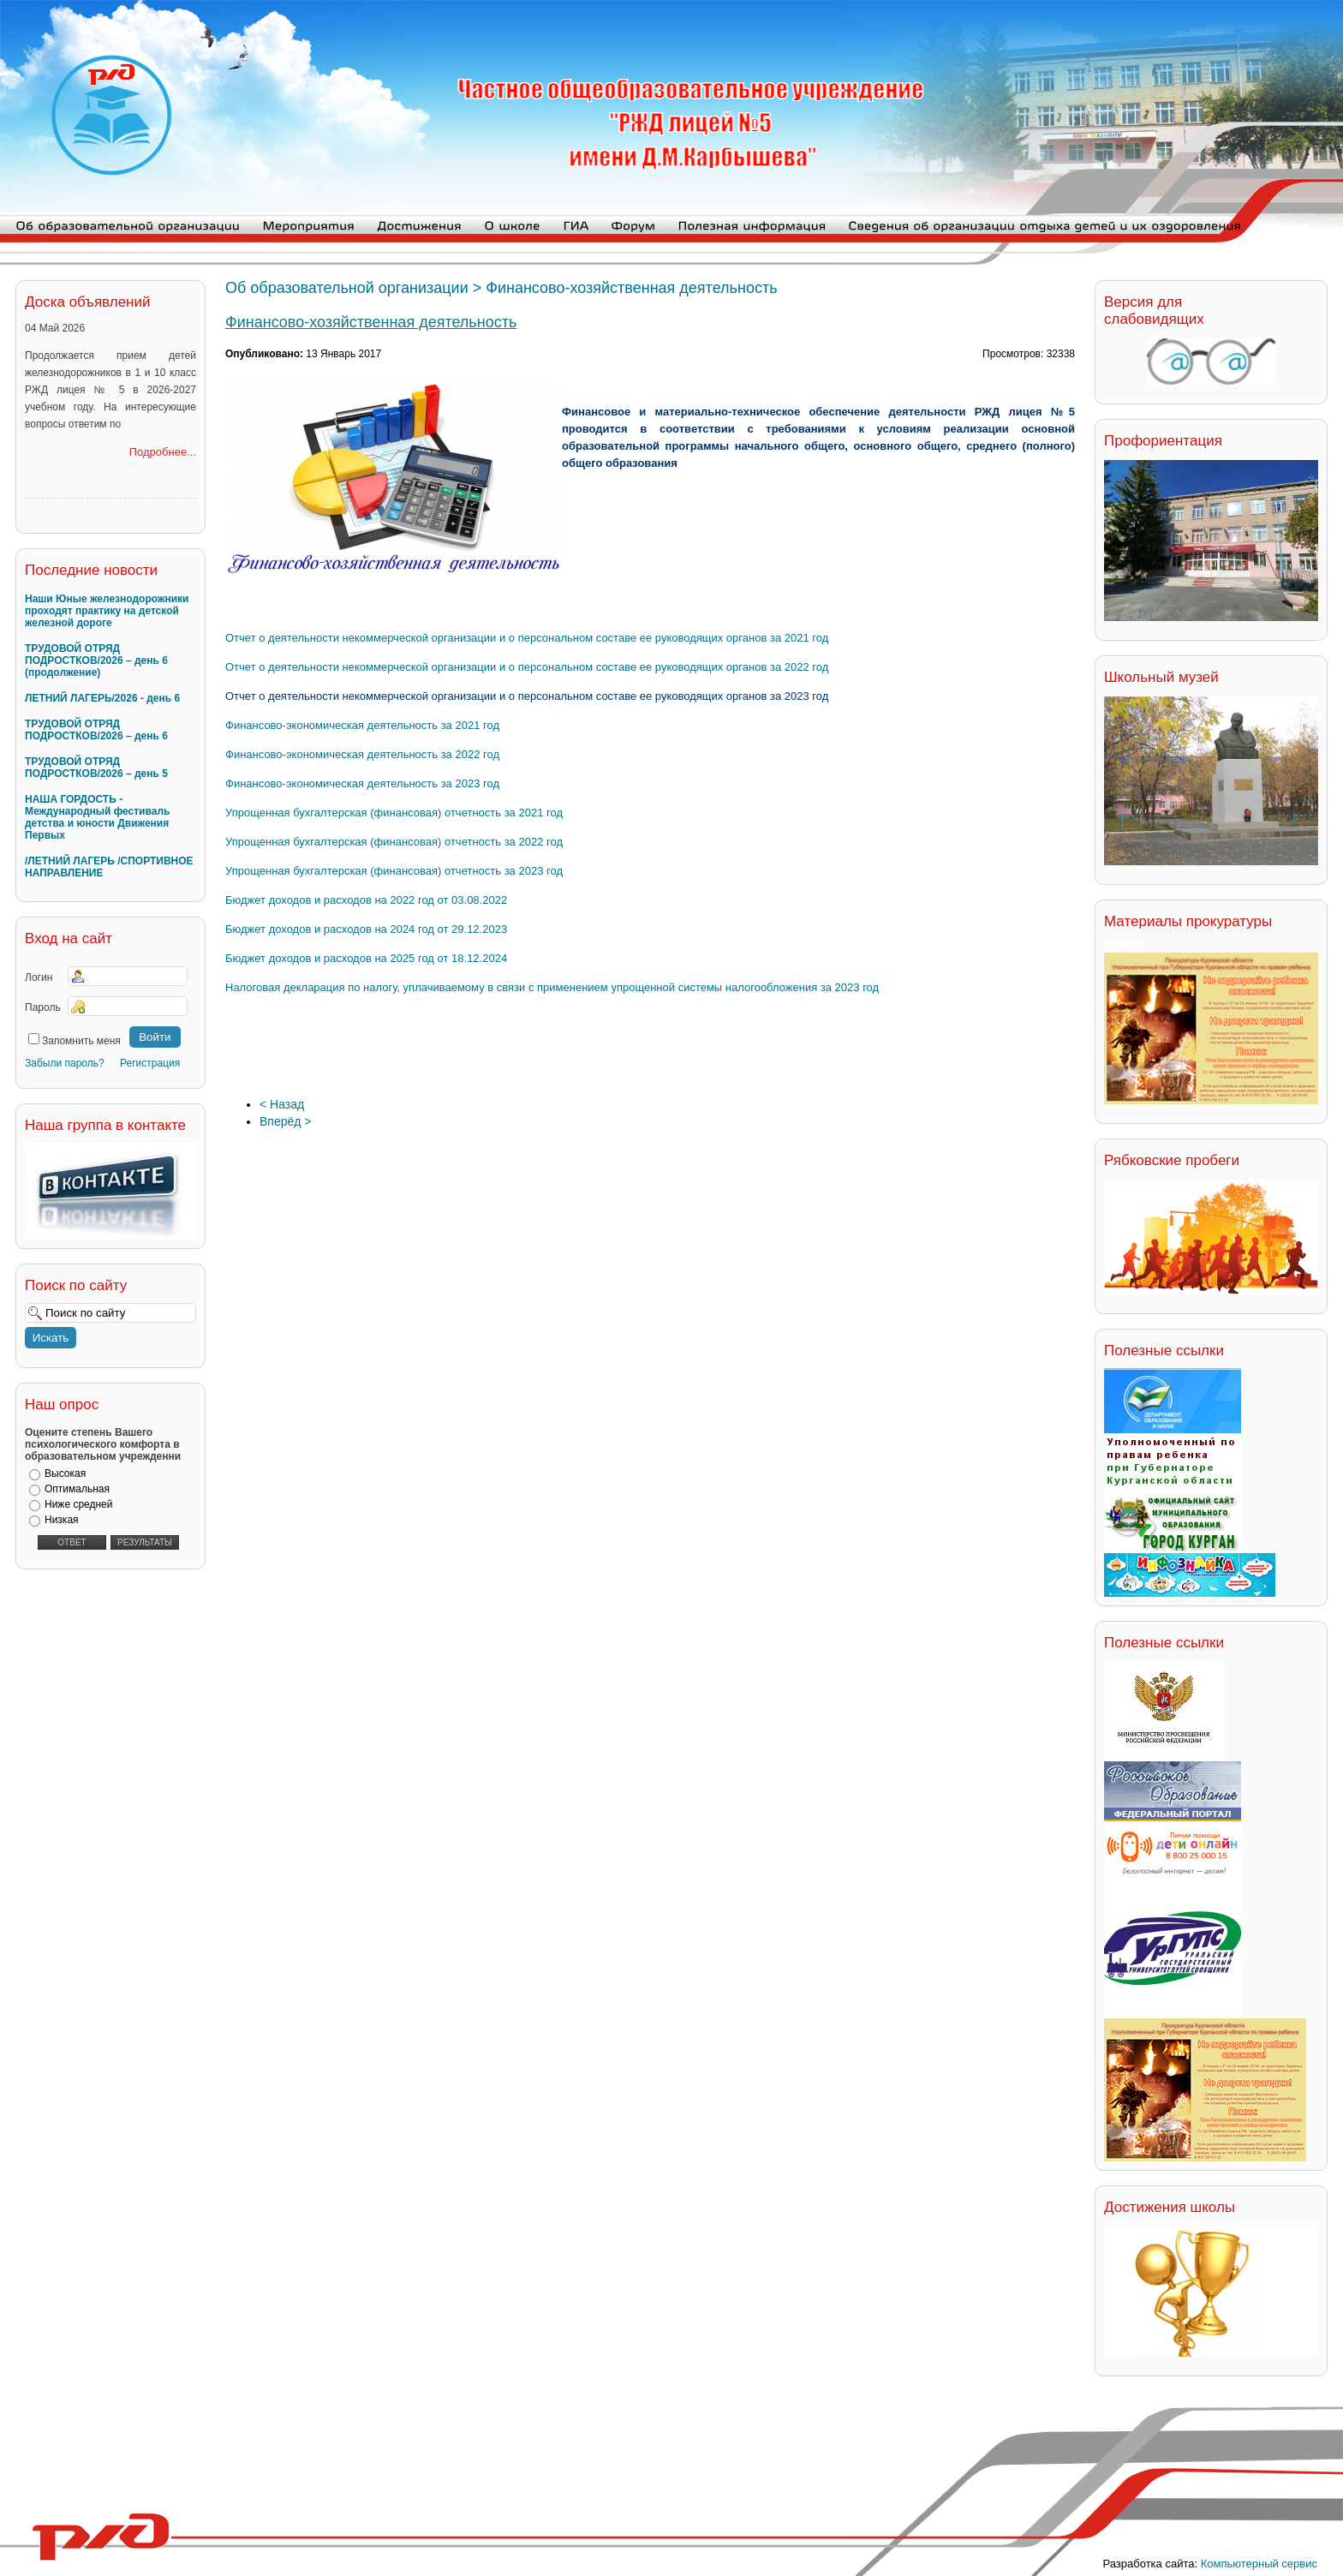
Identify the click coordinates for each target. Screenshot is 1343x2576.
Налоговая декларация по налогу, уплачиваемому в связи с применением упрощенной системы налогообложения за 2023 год (552, 987)
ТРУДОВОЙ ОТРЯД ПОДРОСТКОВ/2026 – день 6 (96, 730)
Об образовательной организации (347, 287)
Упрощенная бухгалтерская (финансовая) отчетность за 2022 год (394, 841)
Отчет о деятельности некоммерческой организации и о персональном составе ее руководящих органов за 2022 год (526, 666)
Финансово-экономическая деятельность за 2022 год (362, 754)
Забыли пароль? (64, 1063)
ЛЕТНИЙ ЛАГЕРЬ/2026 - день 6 (102, 698)
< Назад (282, 1104)
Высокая (65, 1473)
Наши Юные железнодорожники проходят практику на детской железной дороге (106, 611)
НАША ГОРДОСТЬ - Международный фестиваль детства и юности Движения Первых (97, 817)
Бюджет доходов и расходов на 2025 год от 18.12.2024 (366, 958)
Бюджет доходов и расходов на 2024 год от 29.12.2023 (366, 929)
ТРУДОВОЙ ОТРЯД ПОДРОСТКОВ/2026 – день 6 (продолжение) (96, 660)
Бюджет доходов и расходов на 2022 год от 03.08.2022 (366, 900)
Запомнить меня (81, 1041)
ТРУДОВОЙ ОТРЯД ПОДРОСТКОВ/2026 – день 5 (96, 768)
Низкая (62, 1520)
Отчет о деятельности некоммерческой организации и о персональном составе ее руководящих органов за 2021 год (526, 637)
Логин (38, 977)
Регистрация (150, 1063)
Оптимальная (77, 1489)
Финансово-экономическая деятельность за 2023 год (362, 783)
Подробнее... (162, 451)
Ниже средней (79, 1504)
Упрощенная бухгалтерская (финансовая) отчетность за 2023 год (394, 870)
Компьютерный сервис (1259, 2563)
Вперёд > (286, 1121)
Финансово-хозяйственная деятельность (370, 322)
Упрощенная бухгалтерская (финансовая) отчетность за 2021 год (394, 812)
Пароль (43, 1007)
